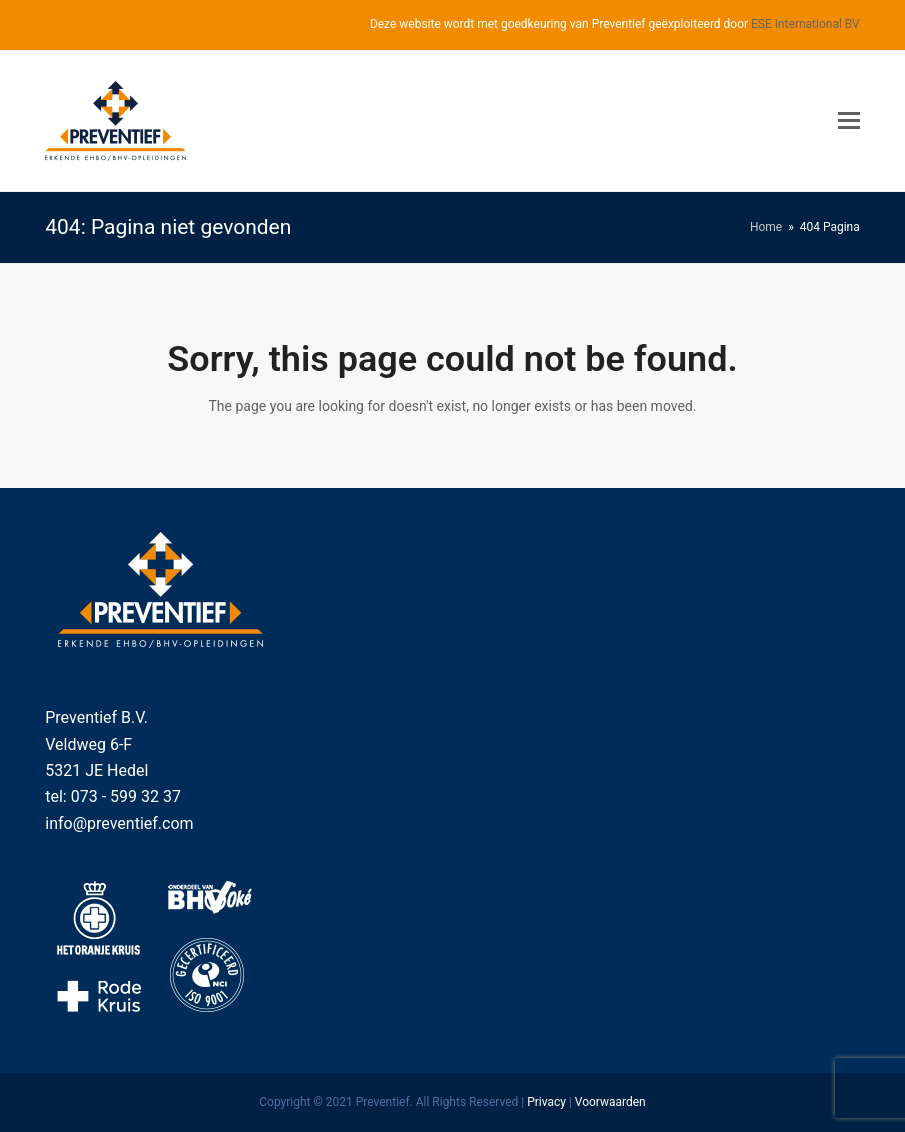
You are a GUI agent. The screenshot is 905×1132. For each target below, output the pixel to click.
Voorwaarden (610, 1102)
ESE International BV (805, 24)
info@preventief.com (119, 823)
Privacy (546, 1102)
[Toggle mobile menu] (849, 121)
